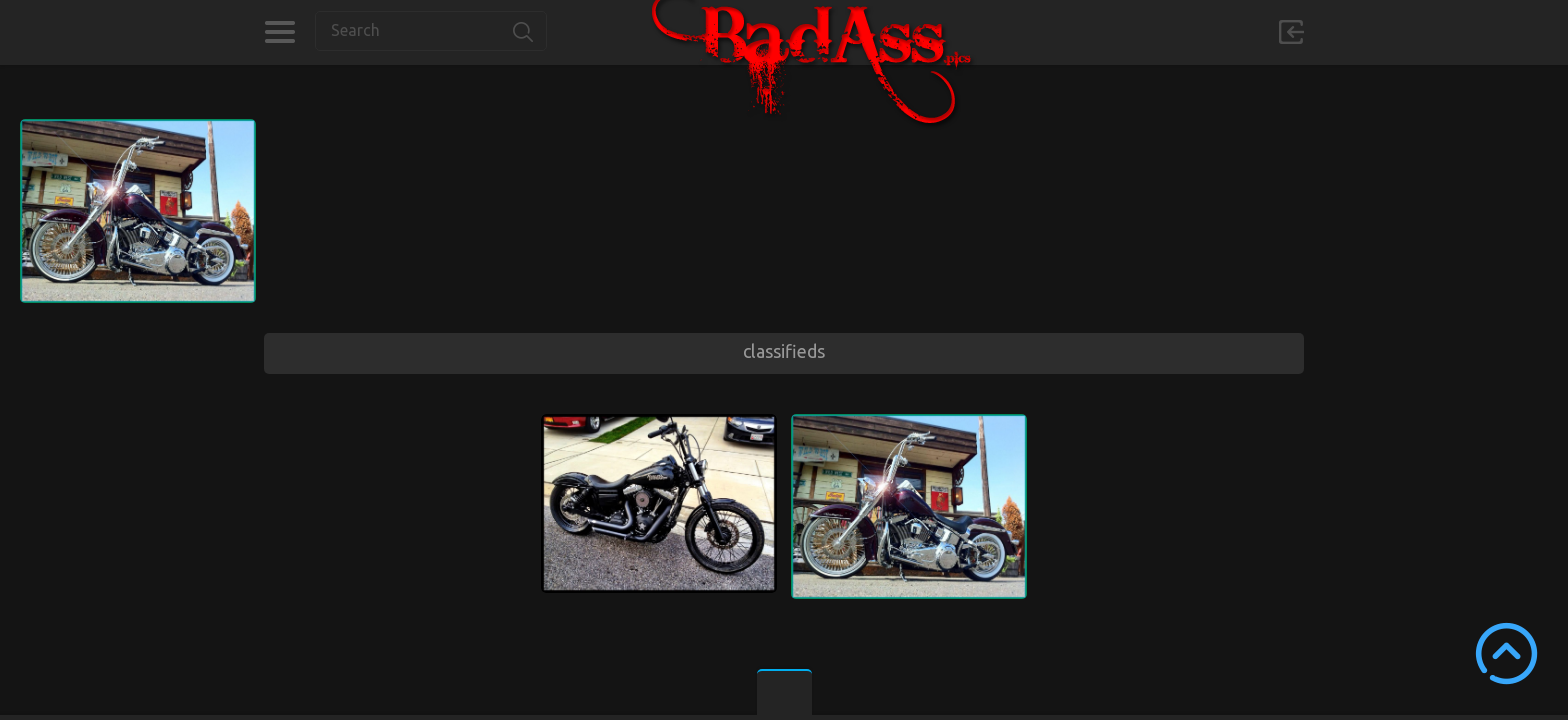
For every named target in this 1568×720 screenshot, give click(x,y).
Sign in (1291, 32)
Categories (279, 32)
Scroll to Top (1506, 653)
